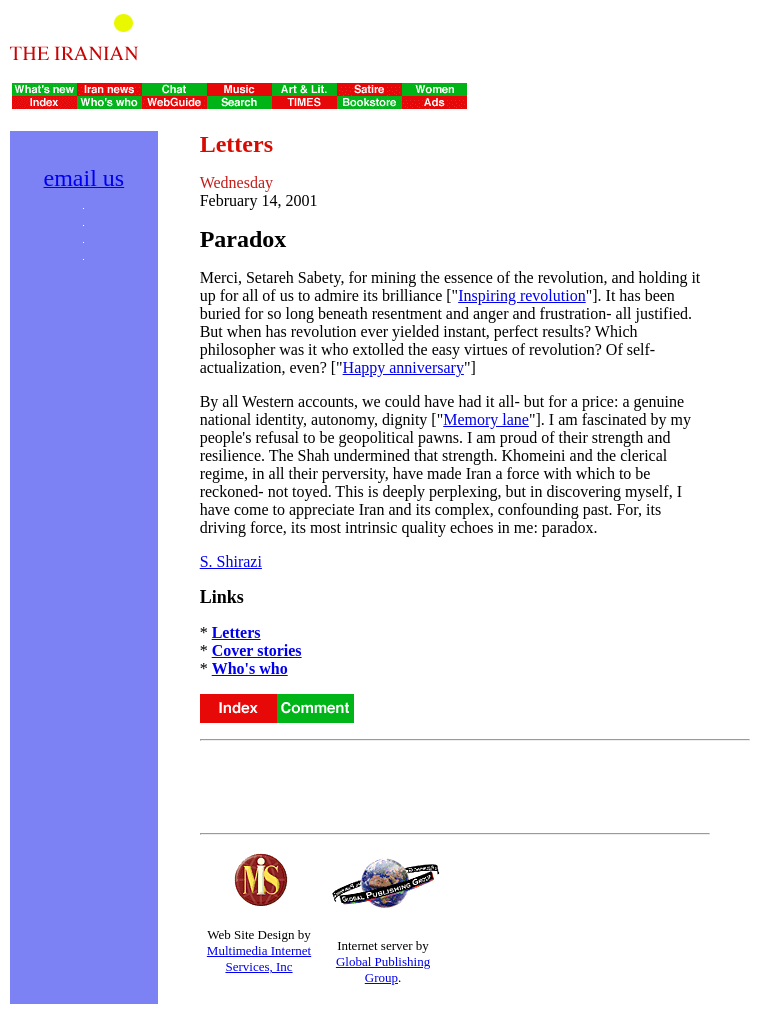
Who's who (250, 668)
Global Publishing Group (383, 969)
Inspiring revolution (522, 295)
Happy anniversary (403, 367)
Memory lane (486, 419)
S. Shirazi (231, 561)
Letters (236, 632)
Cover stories (257, 650)
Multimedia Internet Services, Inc (259, 958)
